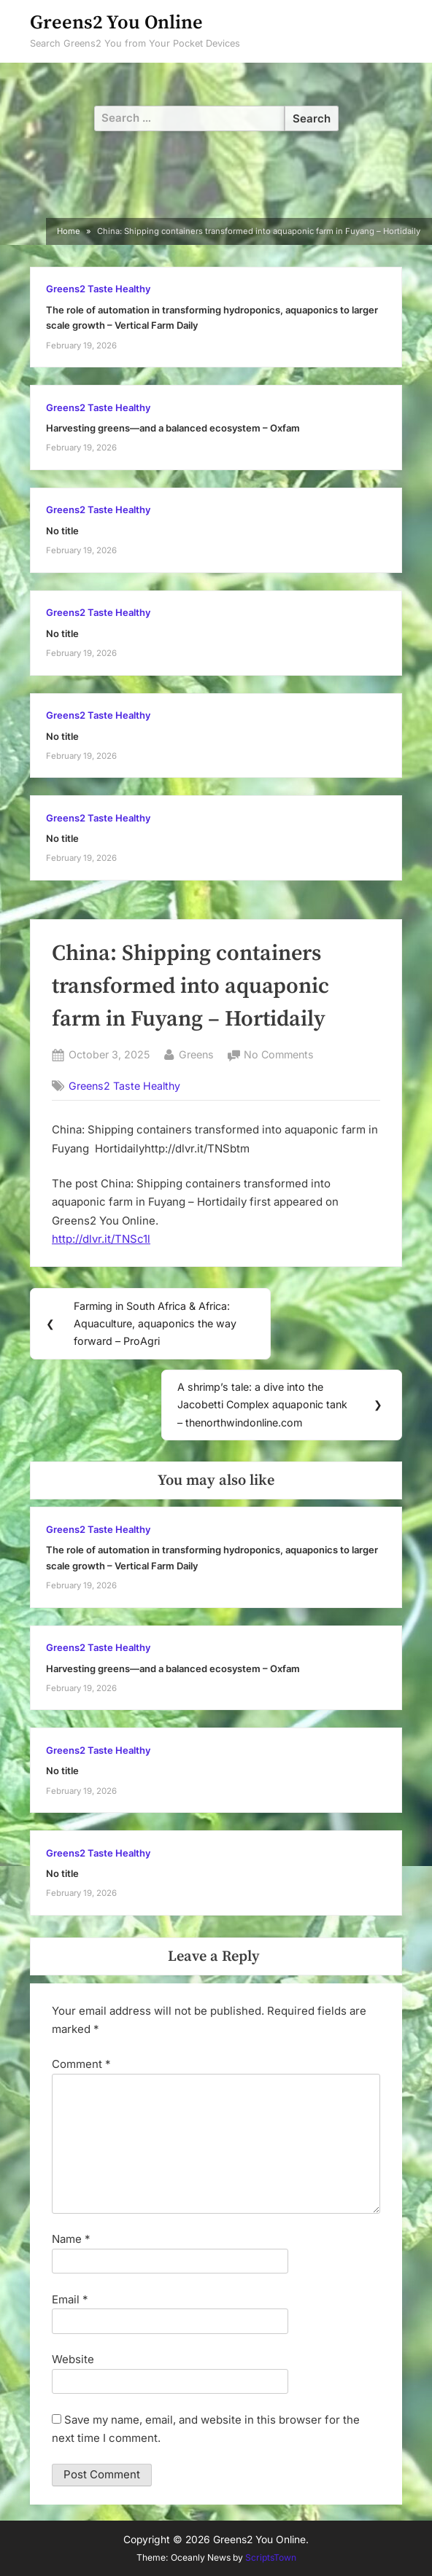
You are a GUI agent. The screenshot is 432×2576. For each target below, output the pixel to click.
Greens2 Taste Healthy (98, 289)
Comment (81, 2064)
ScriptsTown (270, 2557)
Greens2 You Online (116, 23)
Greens (196, 1053)
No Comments (279, 1055)
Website (73, 2359)
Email (70, 2299)
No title (62, 531)
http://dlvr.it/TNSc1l (101, 1239)
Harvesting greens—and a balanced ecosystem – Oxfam (173, 428)
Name (71, 2239)
